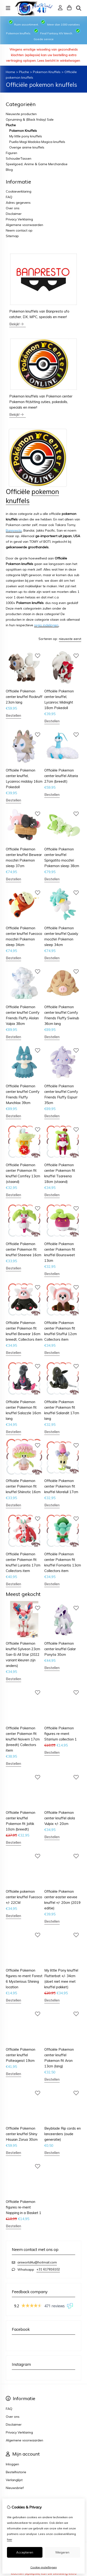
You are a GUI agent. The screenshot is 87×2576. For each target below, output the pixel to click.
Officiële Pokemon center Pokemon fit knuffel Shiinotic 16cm (23, 1486)
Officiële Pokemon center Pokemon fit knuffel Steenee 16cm (23, 1249)
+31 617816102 (48, 2269)
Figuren (11, 153)
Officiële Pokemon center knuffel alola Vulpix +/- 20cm (59, 1818)
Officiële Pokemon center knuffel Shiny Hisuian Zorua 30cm (22, 2134)
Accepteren (24, 2552)
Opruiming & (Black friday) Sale (30, 119)
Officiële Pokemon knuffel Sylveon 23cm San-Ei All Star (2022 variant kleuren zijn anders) (23, 1654)
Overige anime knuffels (26, 147)
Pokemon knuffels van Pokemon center (40, 402)
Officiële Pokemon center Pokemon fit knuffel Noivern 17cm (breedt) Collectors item (23, 1739)
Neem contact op (19, 230)
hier (9, 2539)
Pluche (24, 72)
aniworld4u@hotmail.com (37, 2262)
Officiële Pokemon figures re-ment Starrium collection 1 (60, 1733)
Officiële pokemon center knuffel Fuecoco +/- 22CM (24, 1897)
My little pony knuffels (25, 136)
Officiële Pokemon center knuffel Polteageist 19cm (20, 2055)
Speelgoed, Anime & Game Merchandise (37, 164)
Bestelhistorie (16, 2472)
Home (10, 72)
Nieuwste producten (21, 114)
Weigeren (62, 2552)
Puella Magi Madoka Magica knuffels (37, 142)
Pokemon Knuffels (47, 72)
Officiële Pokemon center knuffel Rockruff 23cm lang (24, 696)
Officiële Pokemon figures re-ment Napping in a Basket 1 (23, 2207)
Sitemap (12, 236)
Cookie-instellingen (43, 2567)
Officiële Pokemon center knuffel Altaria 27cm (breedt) (61, 776)
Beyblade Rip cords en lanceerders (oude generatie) (62, 2134)
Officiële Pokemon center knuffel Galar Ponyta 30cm (60, 1649)
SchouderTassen (18, 158)
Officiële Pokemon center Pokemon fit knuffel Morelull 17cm (61, 1486)
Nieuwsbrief (15, 2488)
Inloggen (12, 2464)
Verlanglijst (14, 2480)
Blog (9, 170)
